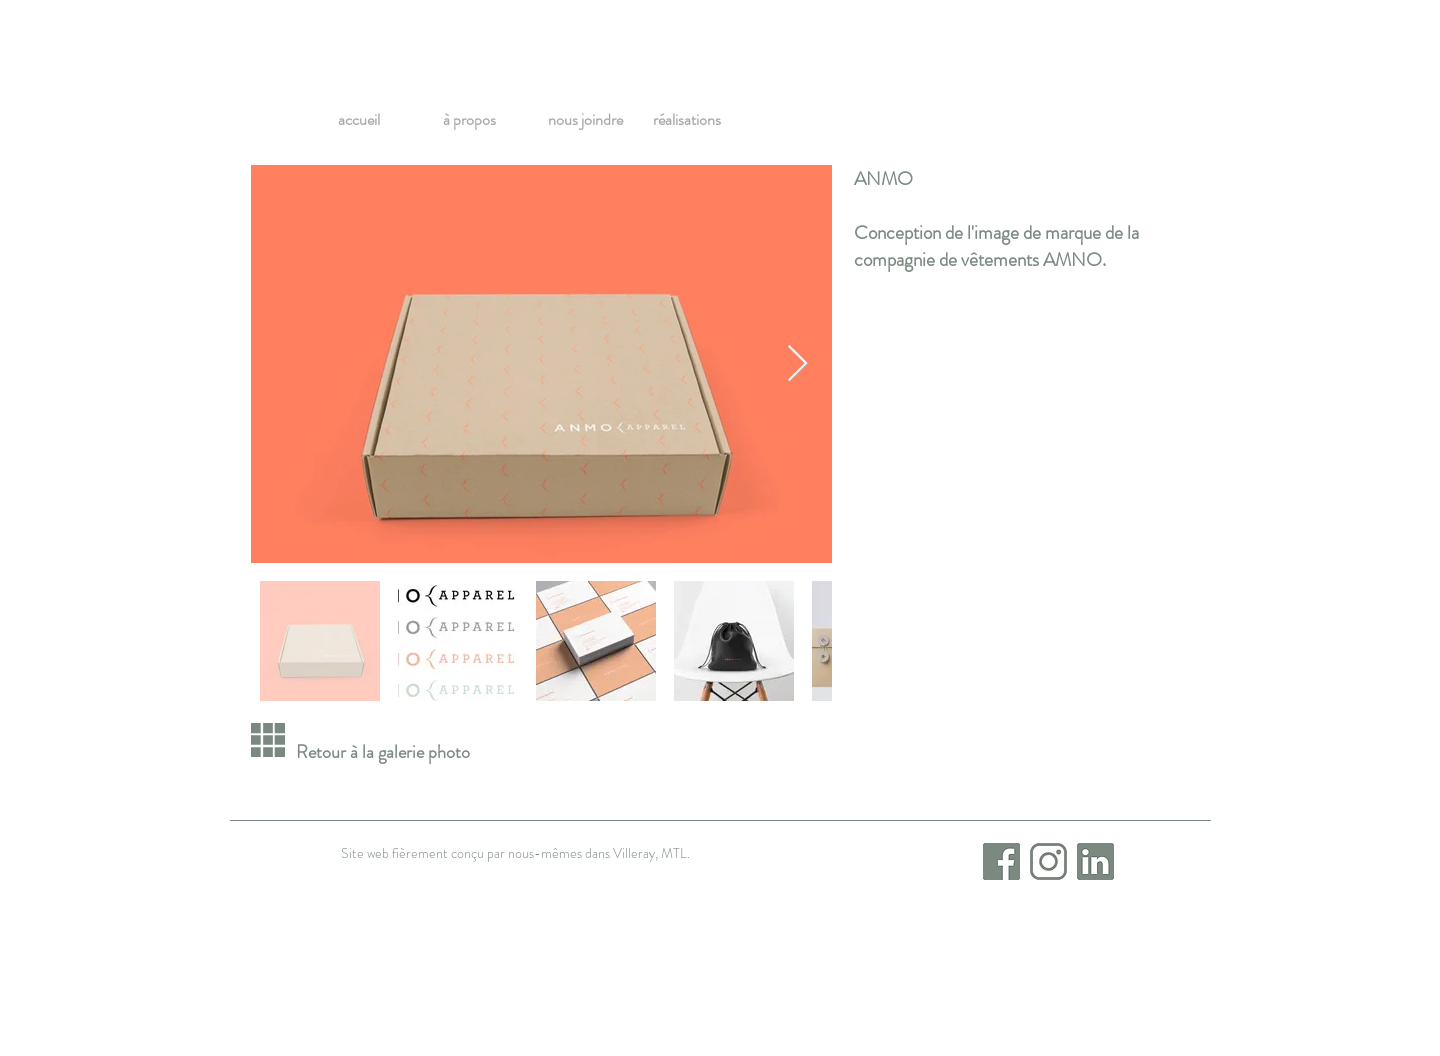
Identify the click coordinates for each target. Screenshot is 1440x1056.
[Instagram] (1048, 861)
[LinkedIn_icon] (1095, 861)
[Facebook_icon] (1001, 861)
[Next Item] (797, 364)
